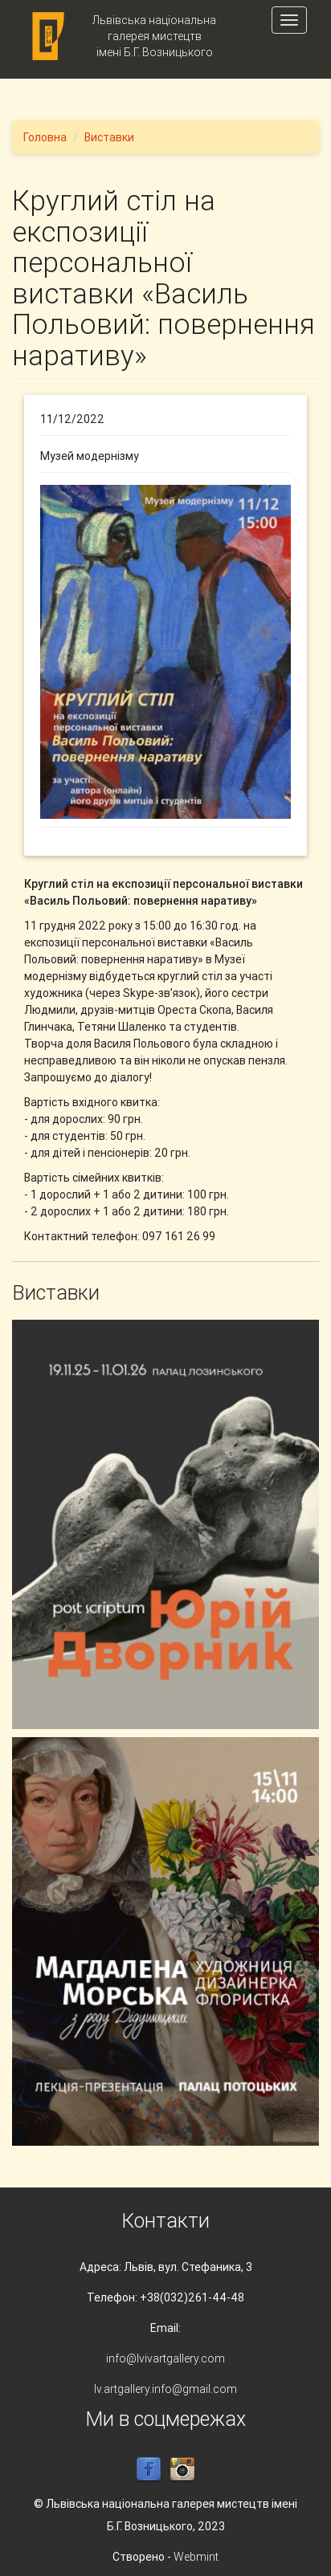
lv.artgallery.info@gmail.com (165, 2389)
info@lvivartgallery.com (165, 2358)
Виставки (109, 137)
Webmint (196, 2557)
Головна (45, 137)
